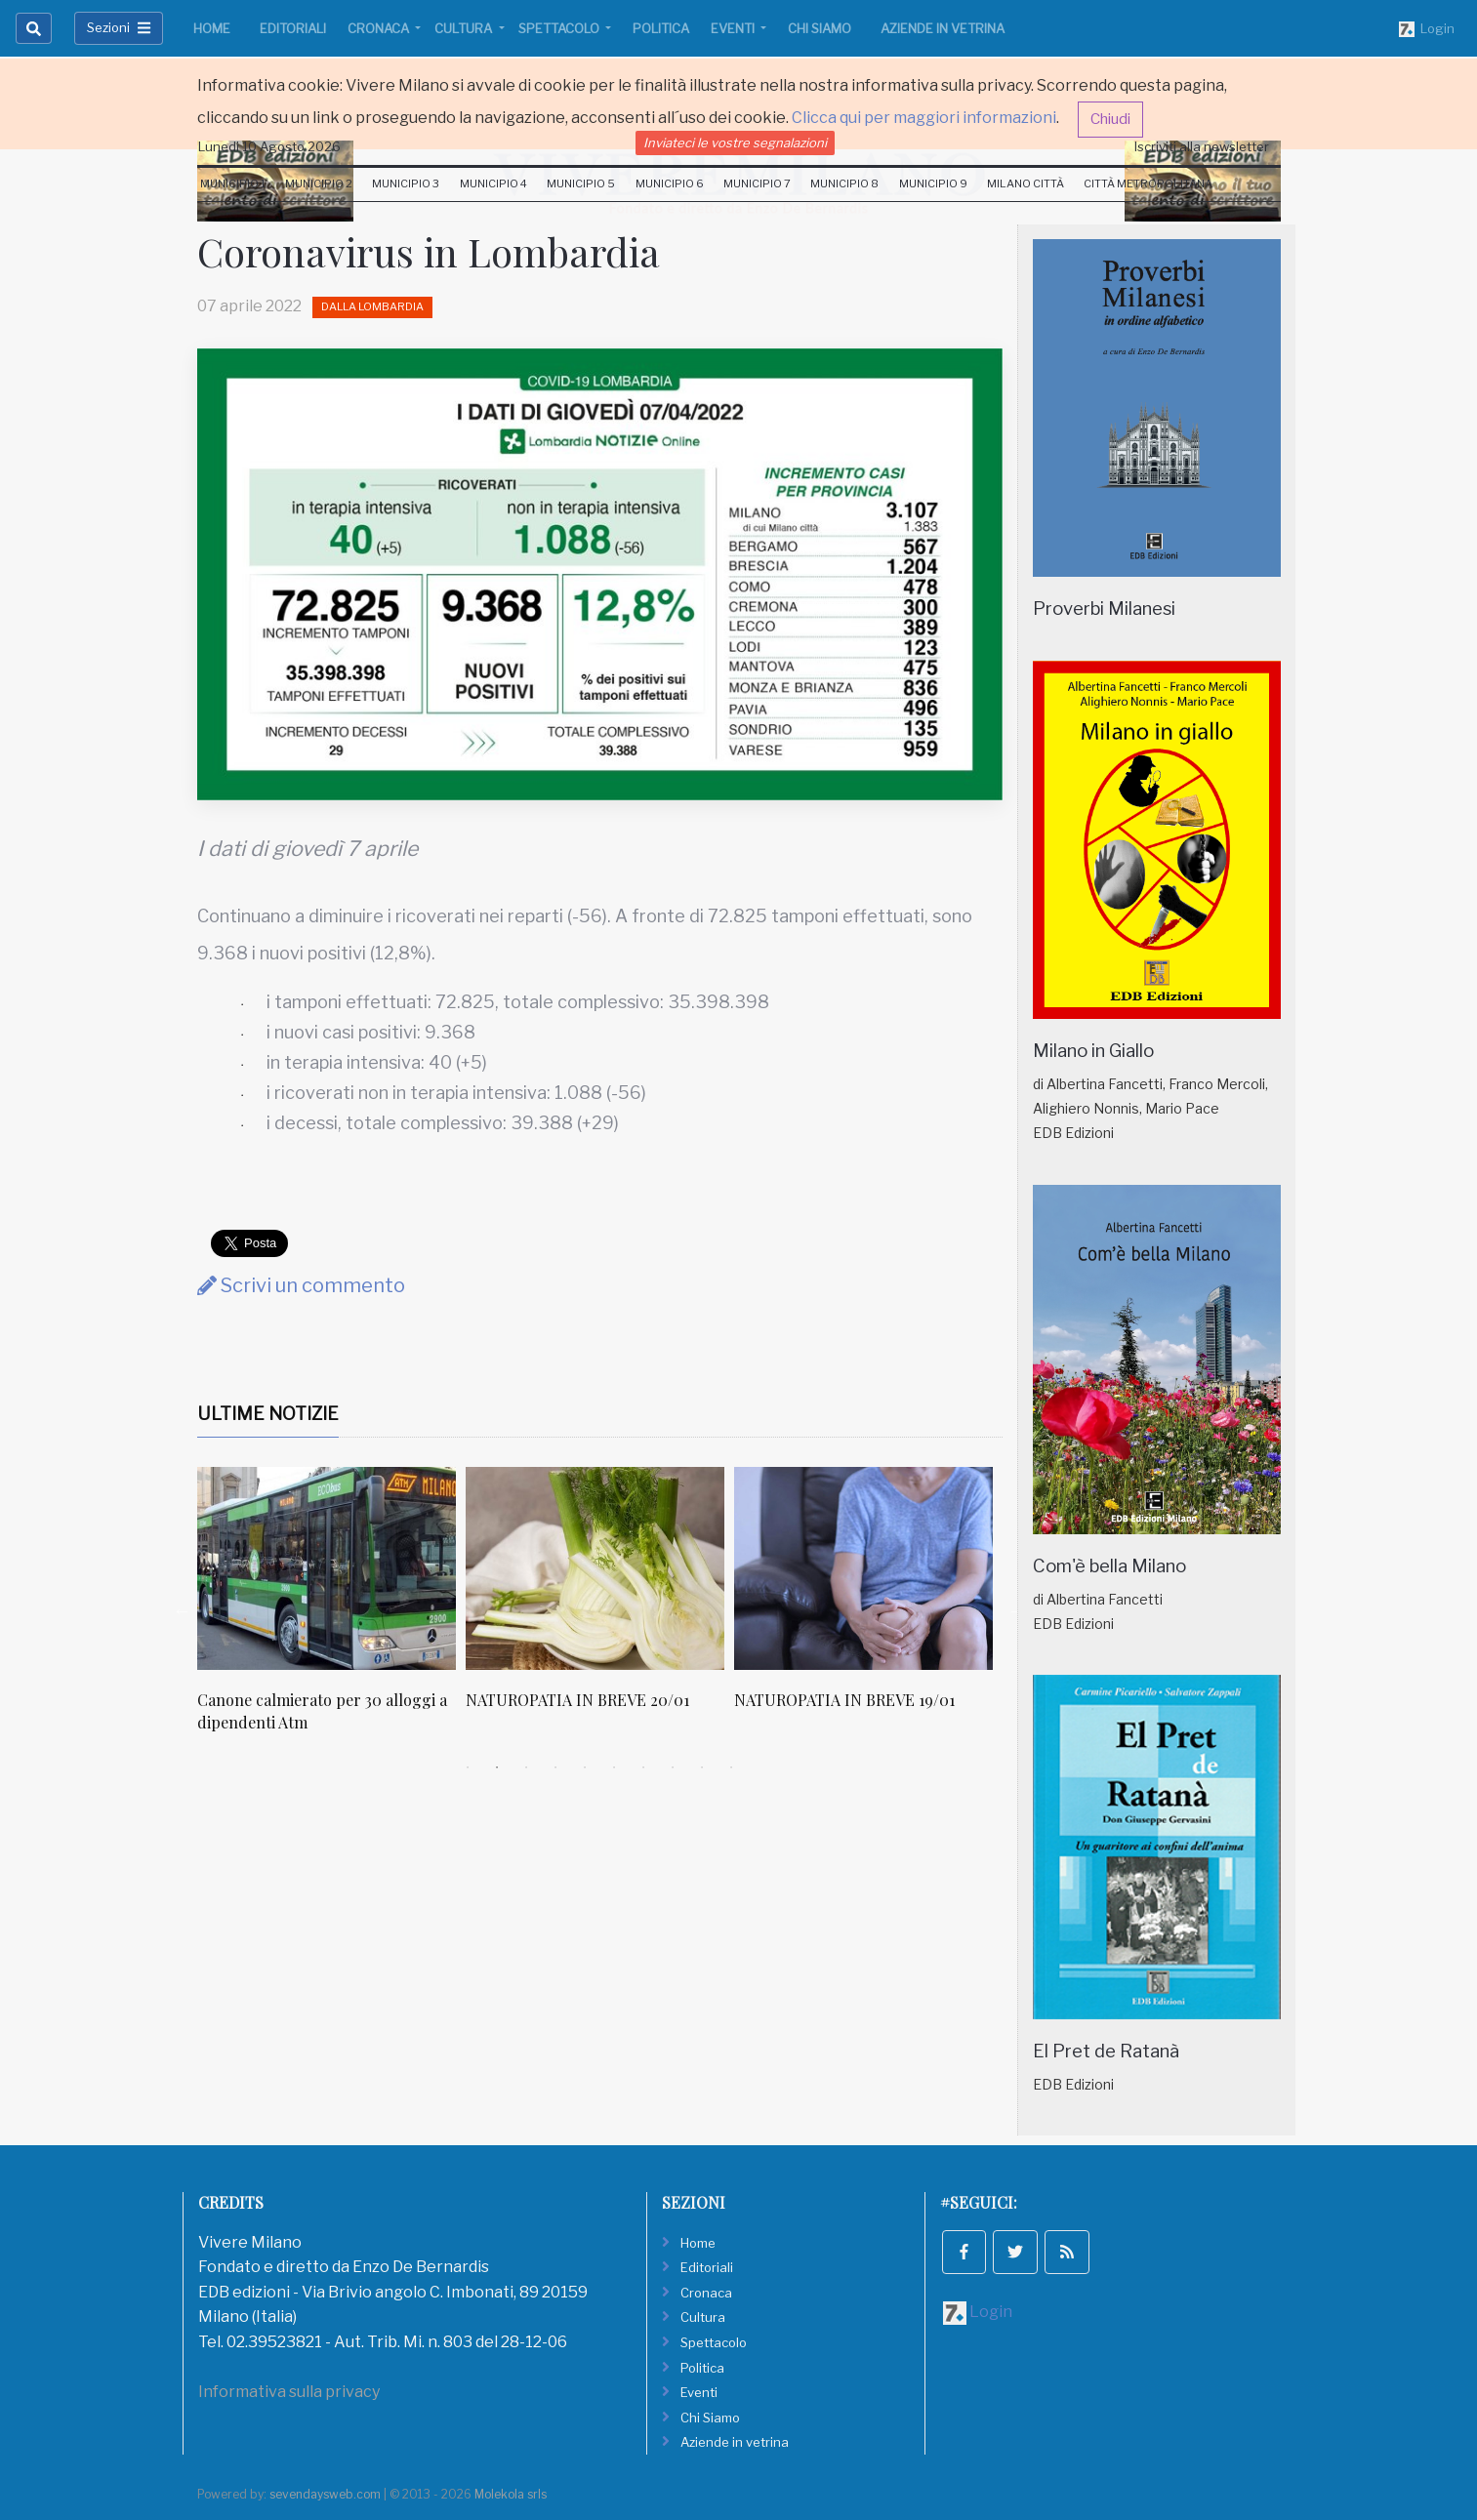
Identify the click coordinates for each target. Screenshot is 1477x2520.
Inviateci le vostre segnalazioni (735, 142)
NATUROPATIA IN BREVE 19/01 (844, 1699)
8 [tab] (672, 1767)
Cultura (464, 28)
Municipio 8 (844, 183)
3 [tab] (526, 1767)
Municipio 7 (757, 183)
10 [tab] (731, 1767)
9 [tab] (702, 1767)
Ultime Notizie (268, 1413)
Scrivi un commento (301, 1285)
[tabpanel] (331, 1610)
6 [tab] (614, 1767)
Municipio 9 (933, 183)
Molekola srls (510, 2494)
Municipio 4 (493, 183)
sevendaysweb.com (325, 2494)
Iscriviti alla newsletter (1201, 146)
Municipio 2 (318, 183)
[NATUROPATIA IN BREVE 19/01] (863, 1568)
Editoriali (293, 28)
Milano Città (1025, 183)
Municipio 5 (581, 183)
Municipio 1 (233, 183)
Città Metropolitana (1148, 183)
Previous (182, 1610)
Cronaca (380, 28)
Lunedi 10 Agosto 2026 (269, 146)
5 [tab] (585, 1767)
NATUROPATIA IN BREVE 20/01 (577, 1699)
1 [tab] (467, 1767)
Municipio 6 (670, 183)
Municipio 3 (405, 183)
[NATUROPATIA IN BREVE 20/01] (595, 1568)
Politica (661, 28)
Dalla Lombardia (372, 306)
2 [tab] (497, 1767)
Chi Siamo (819, 28)
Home (211, 28)
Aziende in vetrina (943, 28)
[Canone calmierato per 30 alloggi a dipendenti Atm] (326, 1568)
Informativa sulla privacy (289, 2391)
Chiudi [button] (1110, 119)
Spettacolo (560, 28)
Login (1427, 29)
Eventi (734, 28)
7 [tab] (643, 1767)
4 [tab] (555, 1767)
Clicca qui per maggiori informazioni (924, 117)
